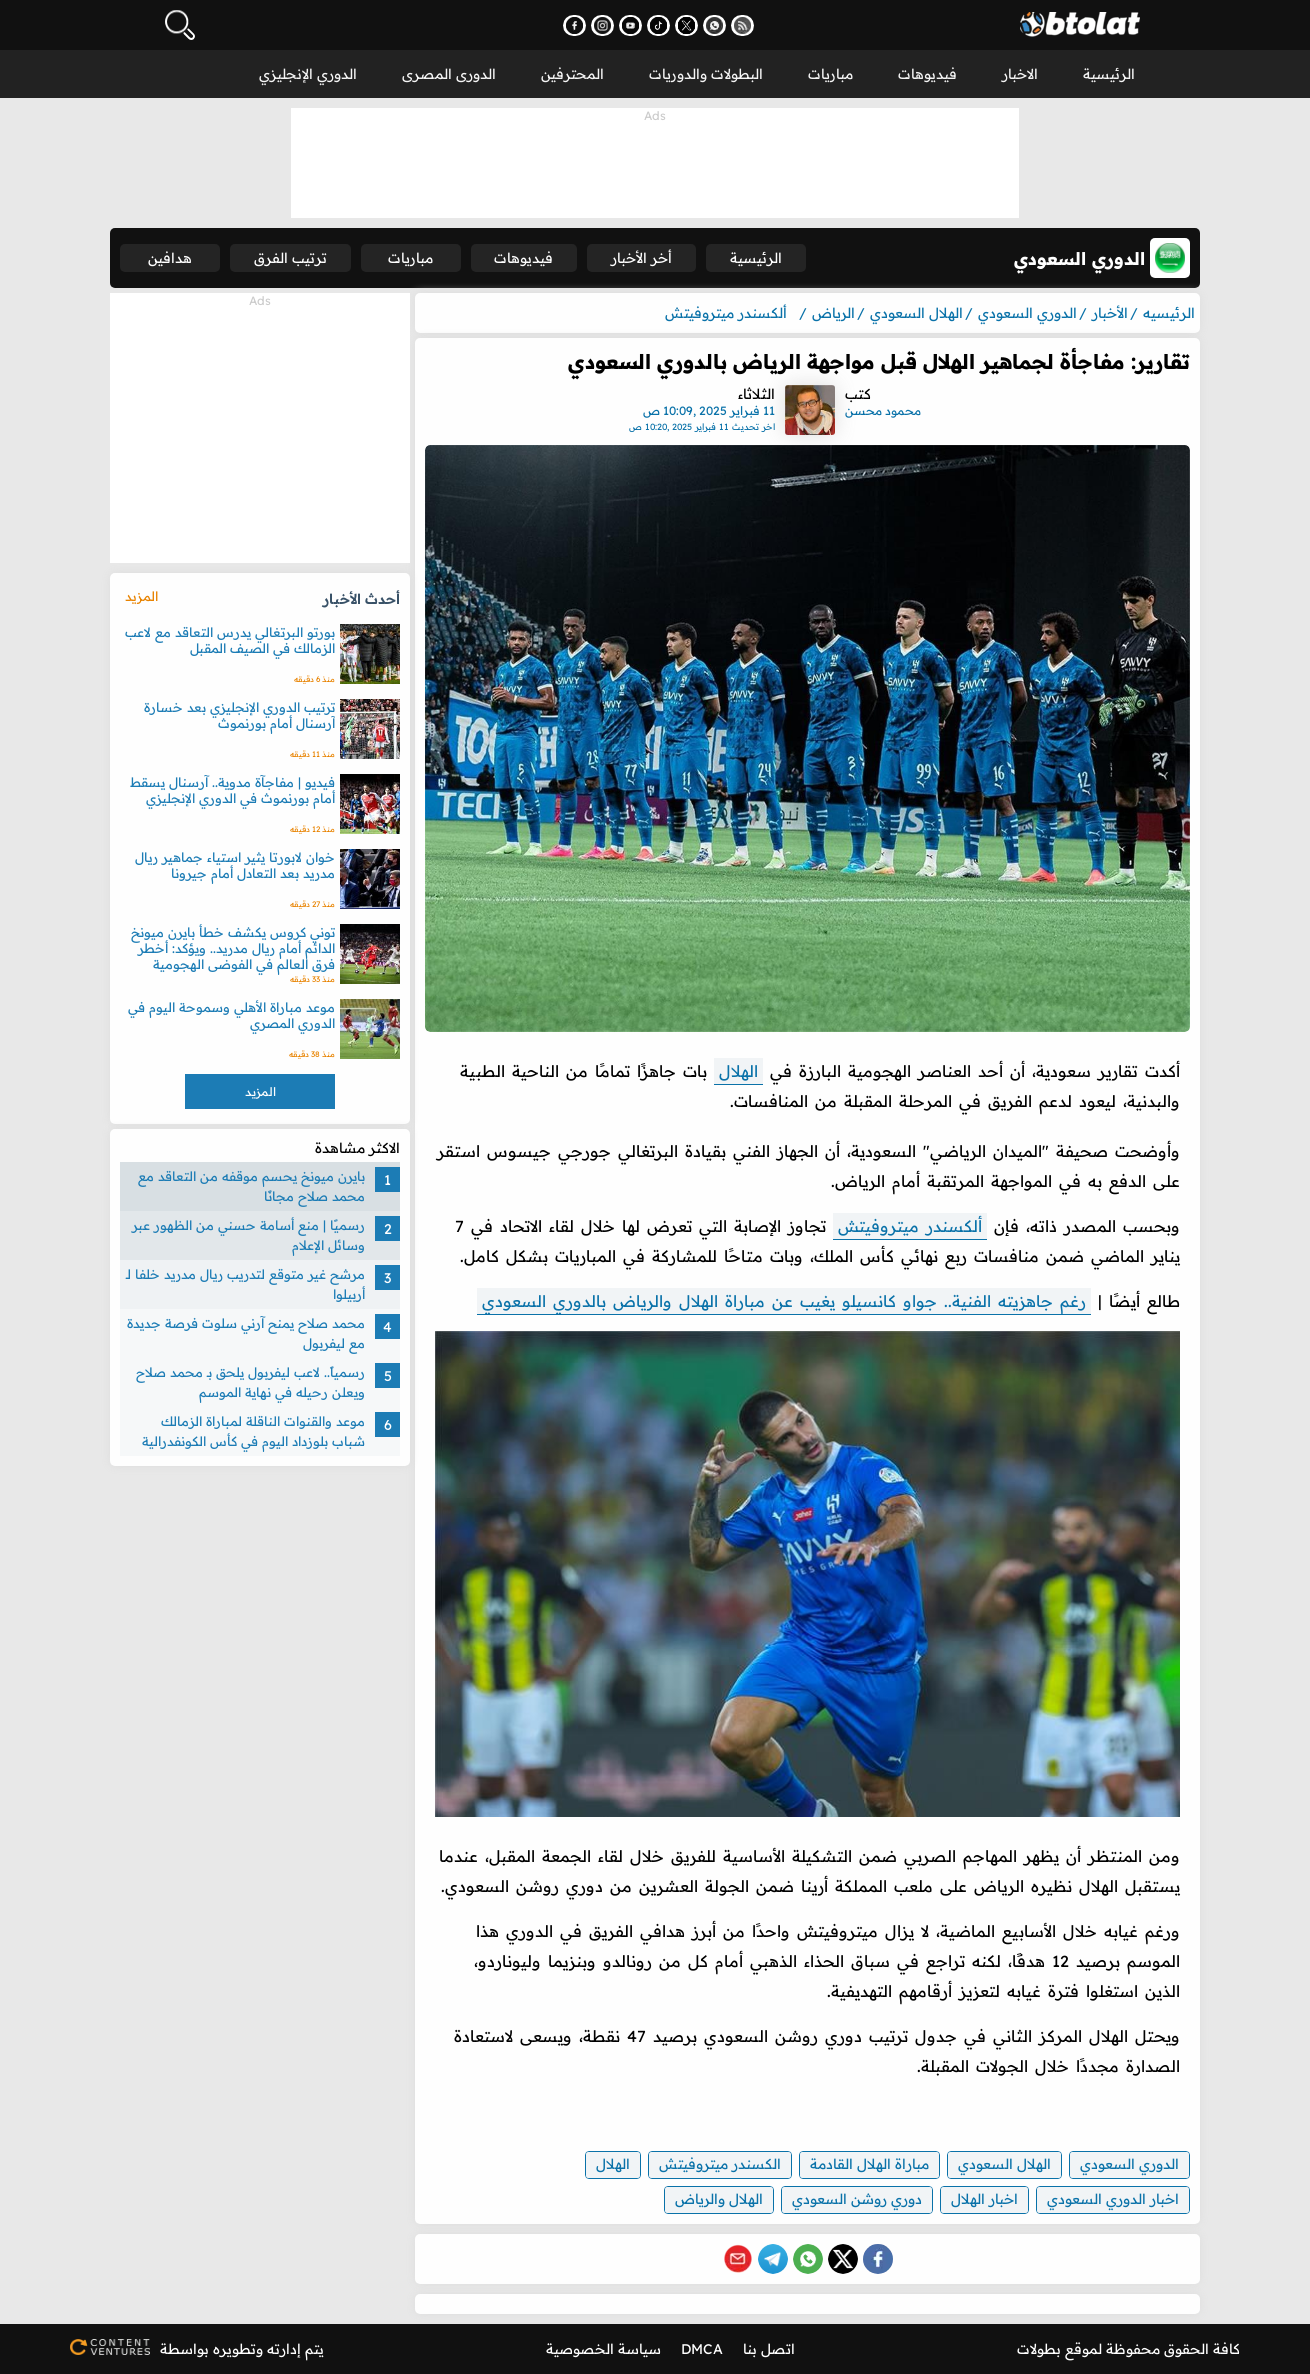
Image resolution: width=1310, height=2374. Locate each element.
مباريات (830, 74)
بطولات (1039, 2349)
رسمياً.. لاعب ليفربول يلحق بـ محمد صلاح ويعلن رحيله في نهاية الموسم (250, 1382)
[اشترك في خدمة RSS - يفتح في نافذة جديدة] (742, 25)
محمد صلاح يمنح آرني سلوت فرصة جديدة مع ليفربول (246, 1333)
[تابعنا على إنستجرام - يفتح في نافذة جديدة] (602, 25)
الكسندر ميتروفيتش (720, 2164)
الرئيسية (1109, 74)
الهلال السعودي (1004, 2164)
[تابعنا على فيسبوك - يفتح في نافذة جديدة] (574, 25)
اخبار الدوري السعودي (1113, 2199)
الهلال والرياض (719, 2199)
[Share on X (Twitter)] (843, 2259)
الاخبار (1020, 74)
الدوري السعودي (1129, 2164)
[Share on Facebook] (878, 2259)
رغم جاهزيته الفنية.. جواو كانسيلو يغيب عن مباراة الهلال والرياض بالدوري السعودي (784, 1301)
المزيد (141, 596)
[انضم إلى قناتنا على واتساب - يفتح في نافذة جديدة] (714, 25)
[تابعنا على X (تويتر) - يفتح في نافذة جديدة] (686, 25)
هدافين (170, 258)
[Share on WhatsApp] (808, 2259)
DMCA (702, 2349)
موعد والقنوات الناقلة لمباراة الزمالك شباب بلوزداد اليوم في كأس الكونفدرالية (253, 1431)
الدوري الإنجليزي (308, 74)
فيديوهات (927, 74)
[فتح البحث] (180, 25)
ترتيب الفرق (290, 258)
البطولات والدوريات (706, 74)
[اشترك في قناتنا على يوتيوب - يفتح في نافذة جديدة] (630, 25)
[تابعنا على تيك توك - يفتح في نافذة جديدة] (658, 25)
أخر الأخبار (641, 258)
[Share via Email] (738, 2259)
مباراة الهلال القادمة (869, 2164)
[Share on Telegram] (773, 2259)
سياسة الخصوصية (603, 2349)
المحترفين (572, 74)
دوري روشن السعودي (857, 2199)
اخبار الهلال (984, 2199)
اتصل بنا (769, 2349)
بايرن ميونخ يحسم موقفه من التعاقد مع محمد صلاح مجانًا (251, 1186)
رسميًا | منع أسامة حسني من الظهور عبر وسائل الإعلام (248, 1235)
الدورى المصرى (449, 74)
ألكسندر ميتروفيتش (910, 1226)
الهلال (738, 1071)
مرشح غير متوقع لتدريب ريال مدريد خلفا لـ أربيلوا (245, 1284)
